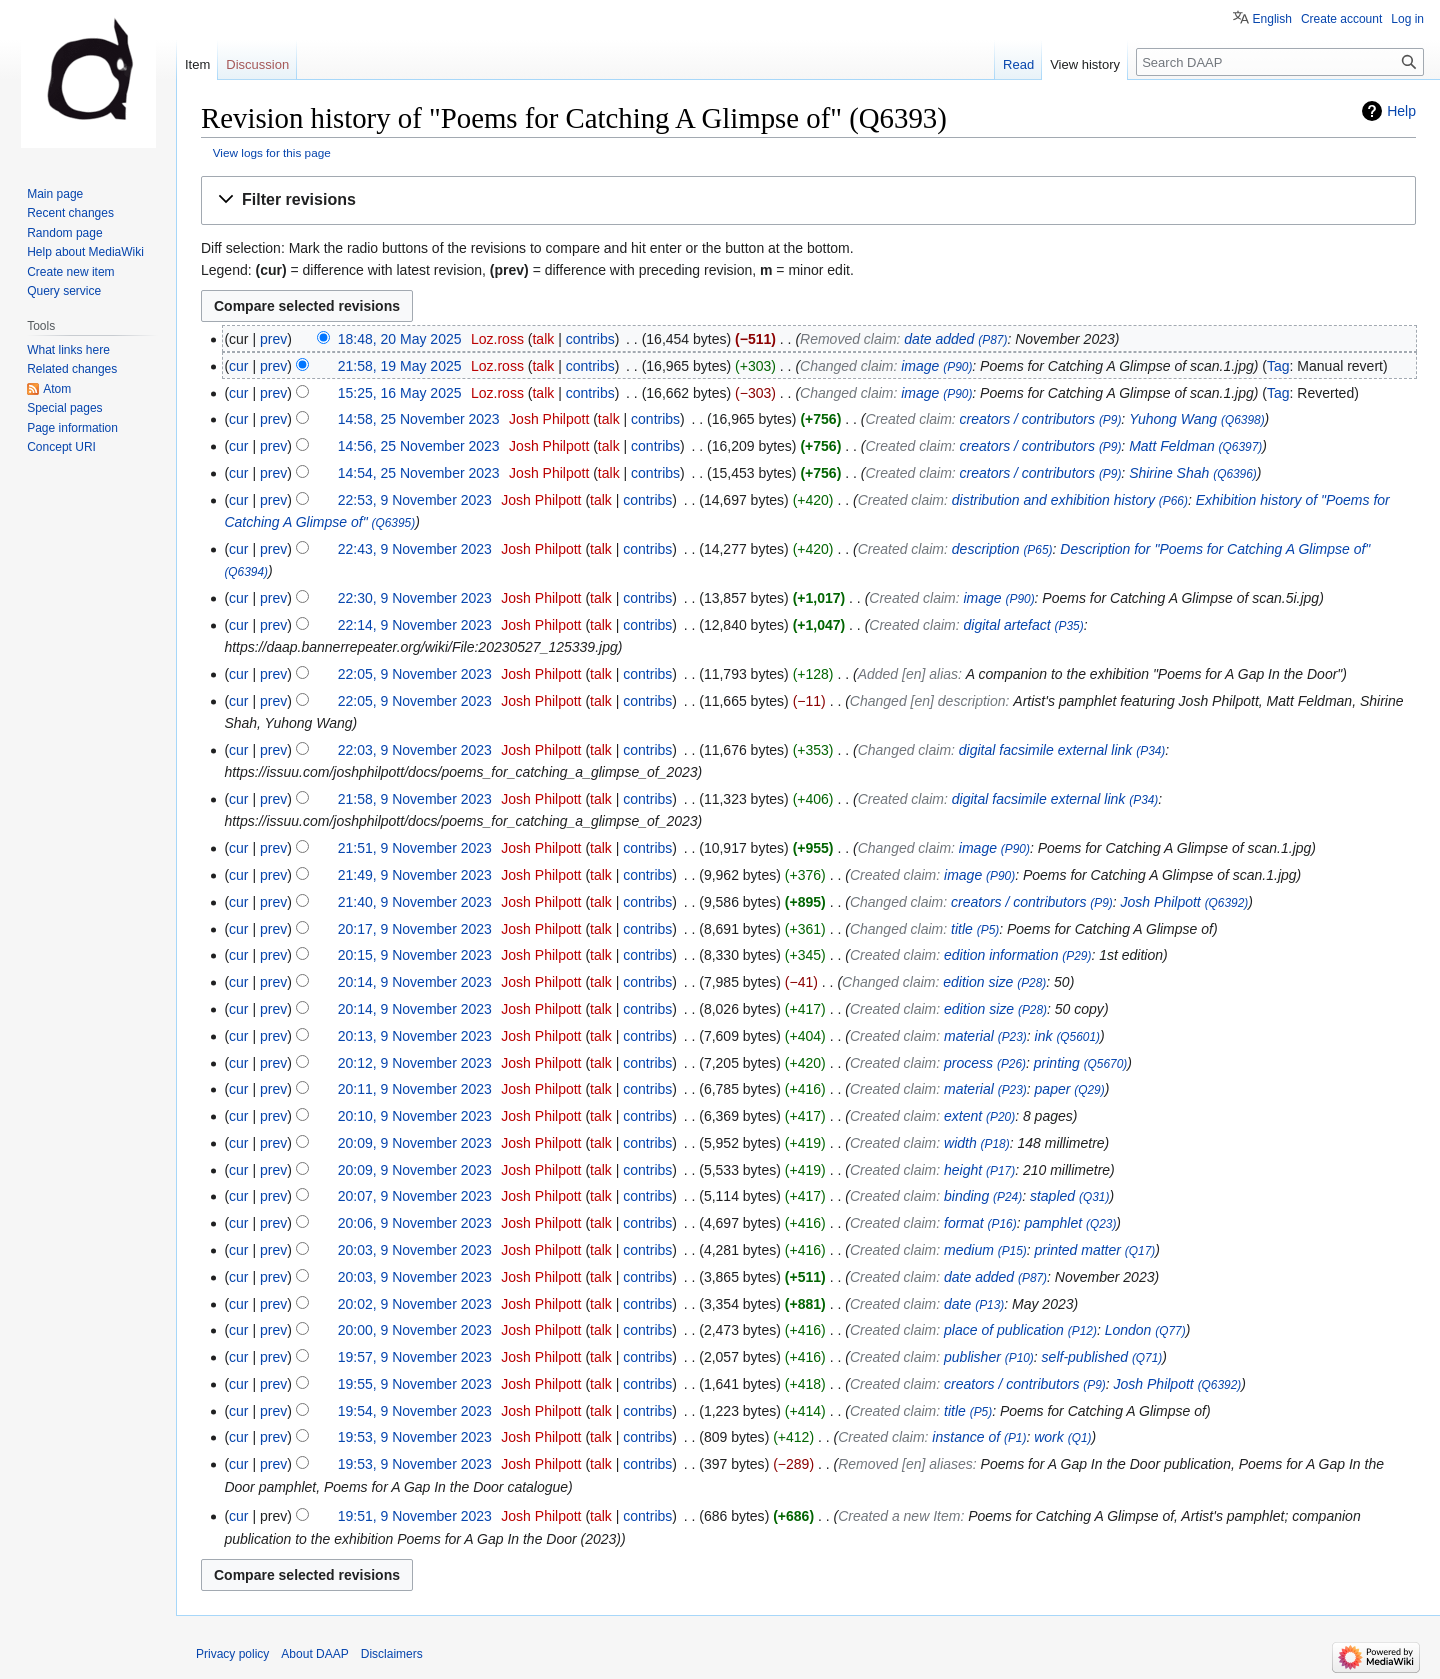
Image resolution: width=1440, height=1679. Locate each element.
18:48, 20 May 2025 (400, 339)
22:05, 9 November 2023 (415, 674)
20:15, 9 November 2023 (415, 955)
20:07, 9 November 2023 (415, 1196)
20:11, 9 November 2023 (415, 1089)
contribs (590, 339)
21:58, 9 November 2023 (415, 799)
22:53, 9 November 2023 (415, 500)
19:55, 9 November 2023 (415, 1384)
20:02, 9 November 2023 (415, 1304)
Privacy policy (232, 1654)
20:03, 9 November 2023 (415, 1250)
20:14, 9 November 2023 (415, 982)
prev (273, 339)
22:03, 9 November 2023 (415, 750)
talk (543, 339)
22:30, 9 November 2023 (415, 598)
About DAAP (314, 1654)
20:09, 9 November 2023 (415, 1143)
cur (238, 366)
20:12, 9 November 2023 (415, 1063)
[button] (808, 200)
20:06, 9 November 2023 (415, 1223)
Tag (1278, 366)
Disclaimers (392, 1654)
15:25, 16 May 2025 (400, 393)
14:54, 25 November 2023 (419, 473)
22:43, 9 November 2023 (415, 549)
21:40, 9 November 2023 (415, 902)
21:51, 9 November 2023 (415, 848)
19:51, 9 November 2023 (415, 1516)
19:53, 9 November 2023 (415, 1437)
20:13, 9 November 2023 (415, 1036)
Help (1401, 111)
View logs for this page (272, 152)
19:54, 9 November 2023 (415, 1411)
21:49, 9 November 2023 (415, 875)
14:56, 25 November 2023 (419, 446)
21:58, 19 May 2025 (400, 366)
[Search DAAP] (1280, 62)
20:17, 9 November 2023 (415, 929)
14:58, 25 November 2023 (419, 419)
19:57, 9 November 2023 (415, 1357)
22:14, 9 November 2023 (415, 625)
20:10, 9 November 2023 (415, 1116)
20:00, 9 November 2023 (415, 1330)
